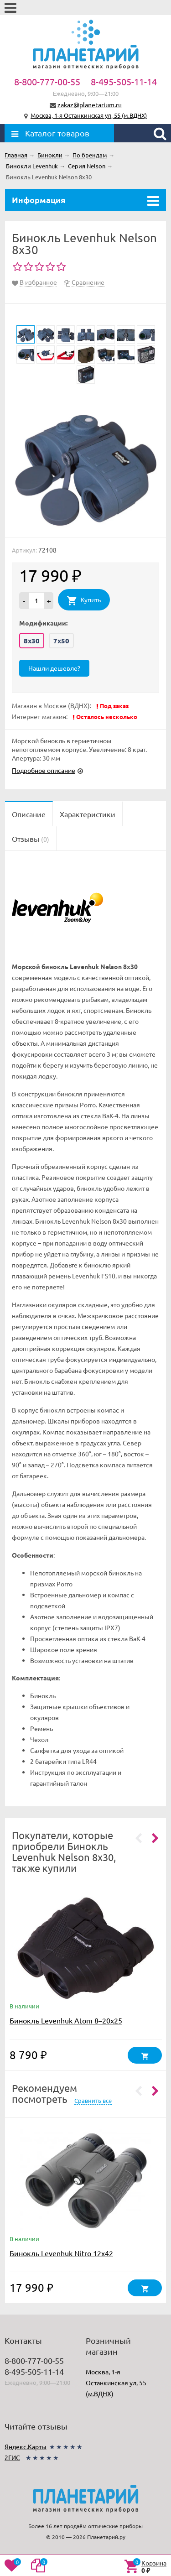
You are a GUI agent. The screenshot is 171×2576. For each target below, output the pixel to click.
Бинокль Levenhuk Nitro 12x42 (61, 2253)
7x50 (61, 640)
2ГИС (12, 2457)
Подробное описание (43, 770)
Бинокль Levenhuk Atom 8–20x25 (66, 2020)
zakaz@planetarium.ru (89, 104)
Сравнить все (93, 2100)
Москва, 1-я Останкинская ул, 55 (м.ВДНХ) (89, 115)
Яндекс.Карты (26, 2446)
